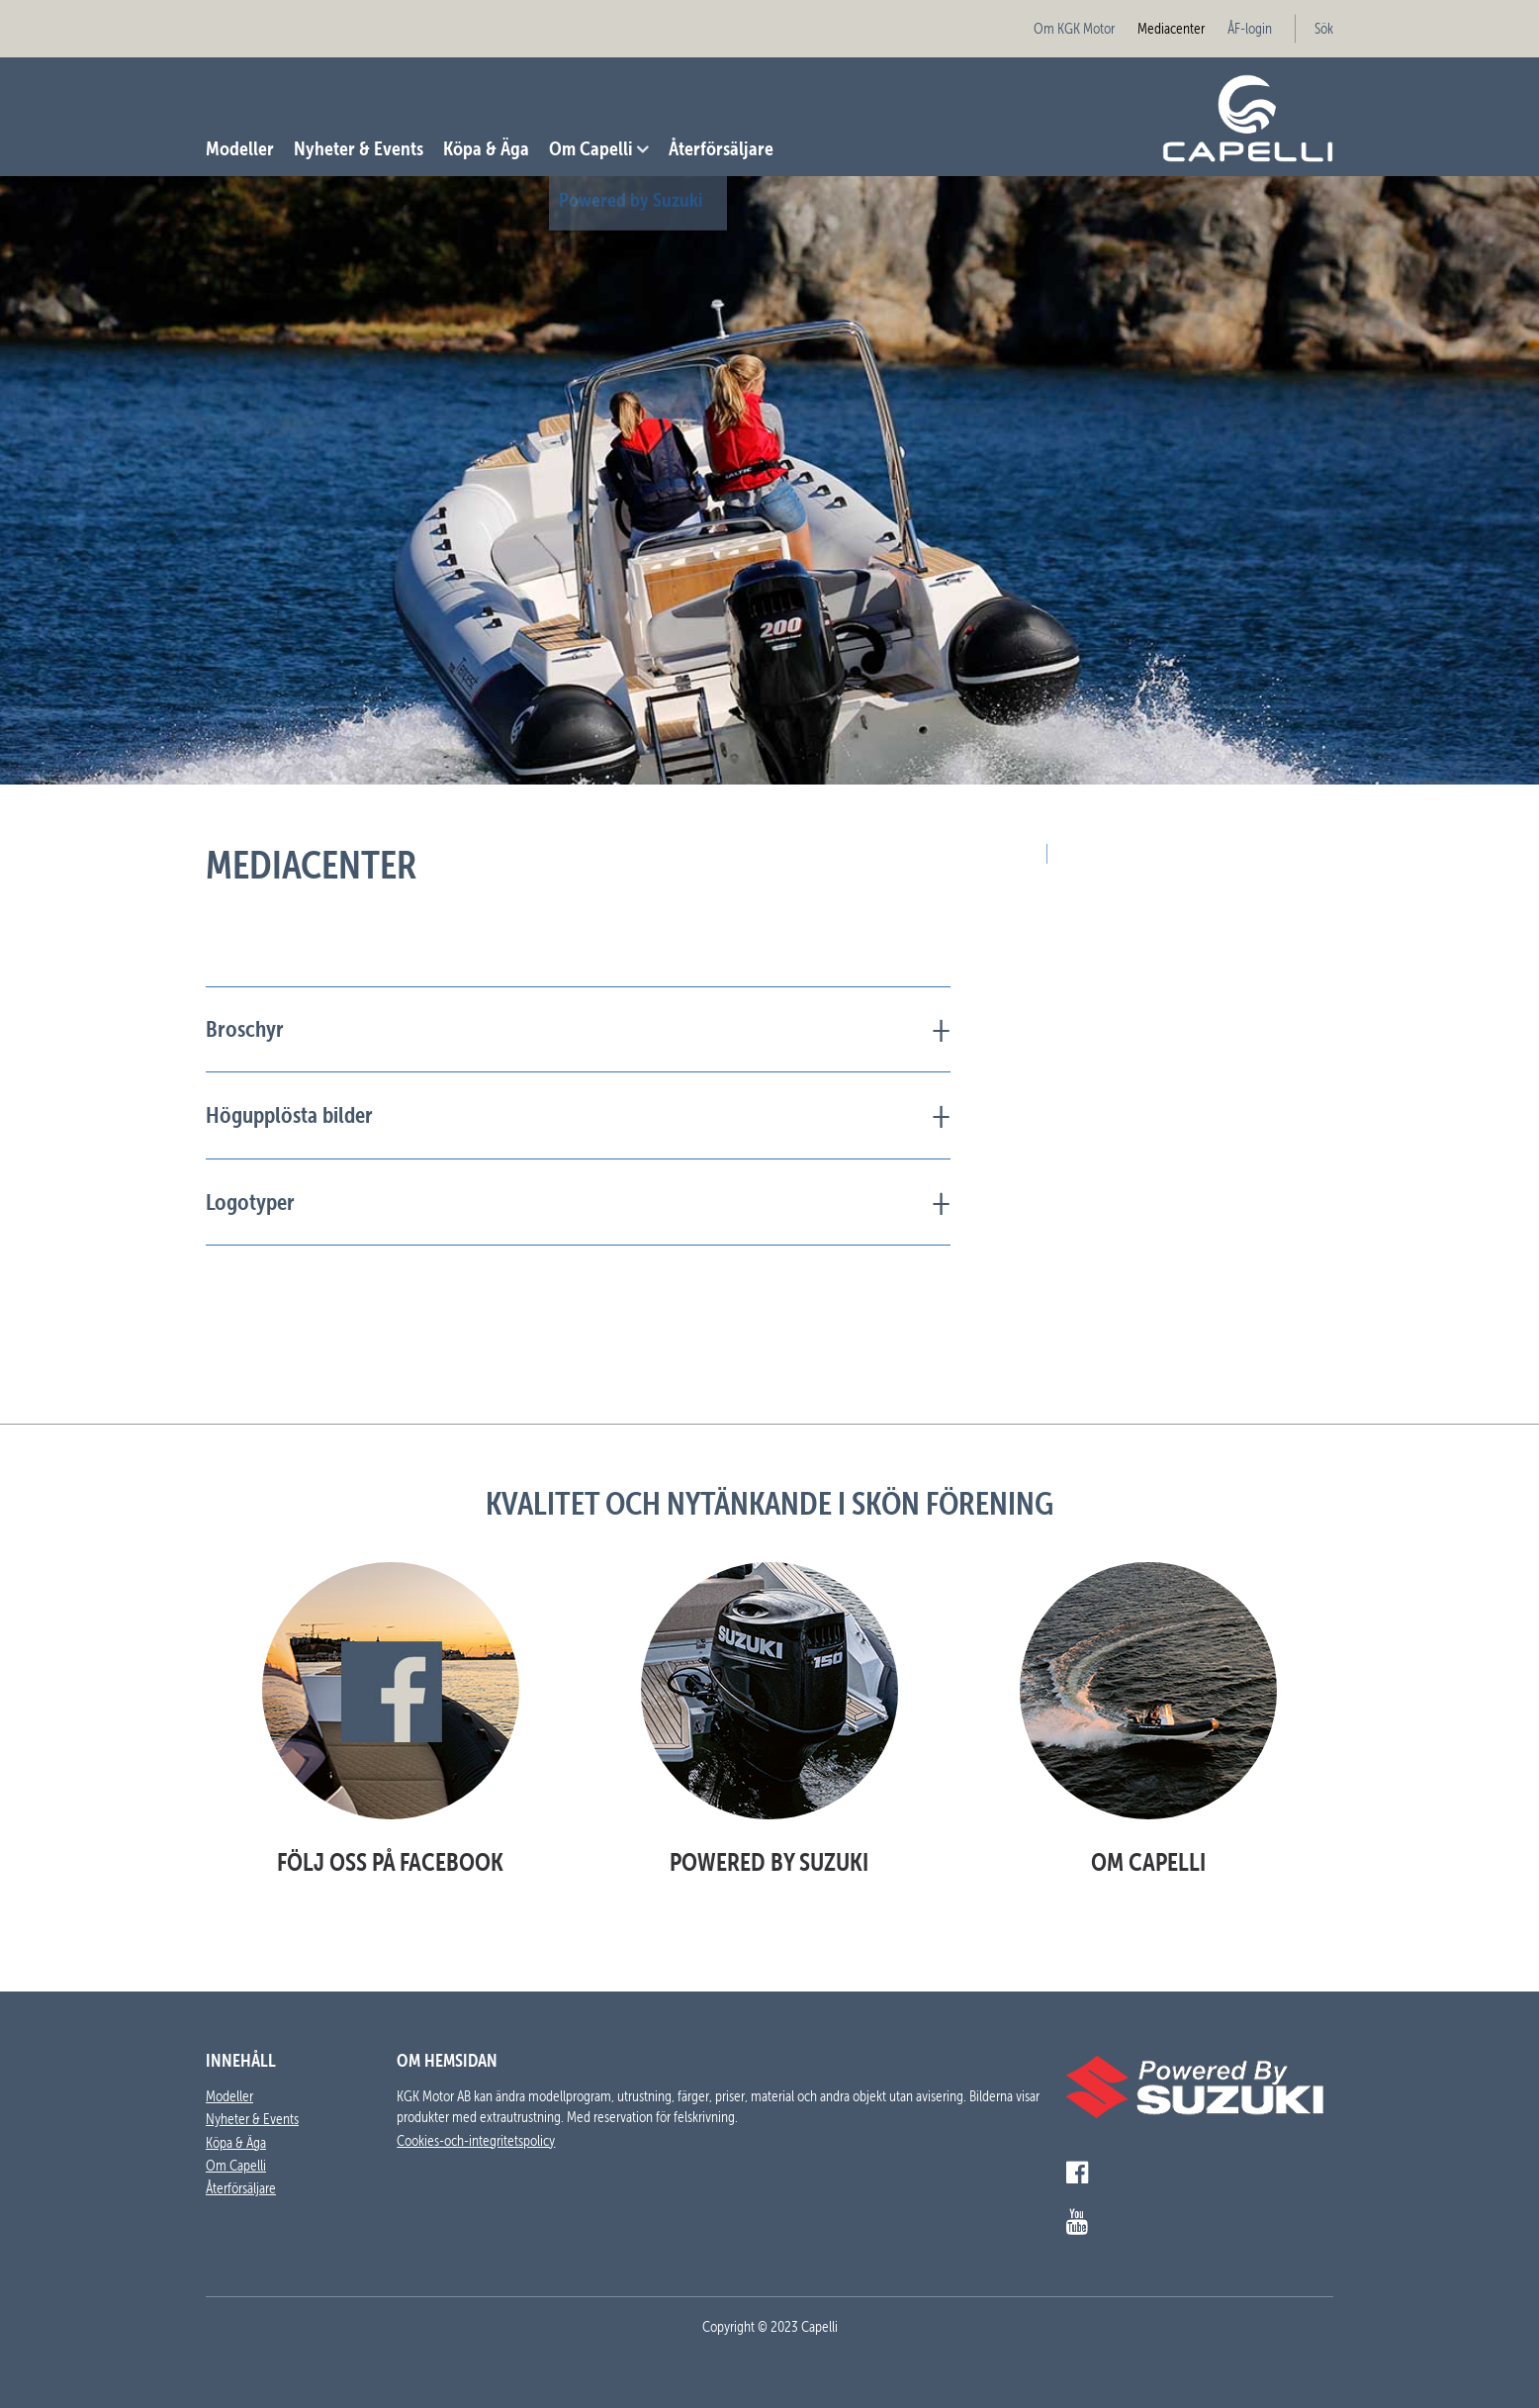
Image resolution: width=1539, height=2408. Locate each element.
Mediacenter (1171, 29)
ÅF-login (1249, 29)
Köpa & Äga (486, 148)
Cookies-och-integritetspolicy (476, 2141)
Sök (1323, 29)
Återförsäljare (721, 148)
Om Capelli (591, 148)
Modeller (240, 148)
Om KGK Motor (1074, 29)
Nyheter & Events (358, 148)
